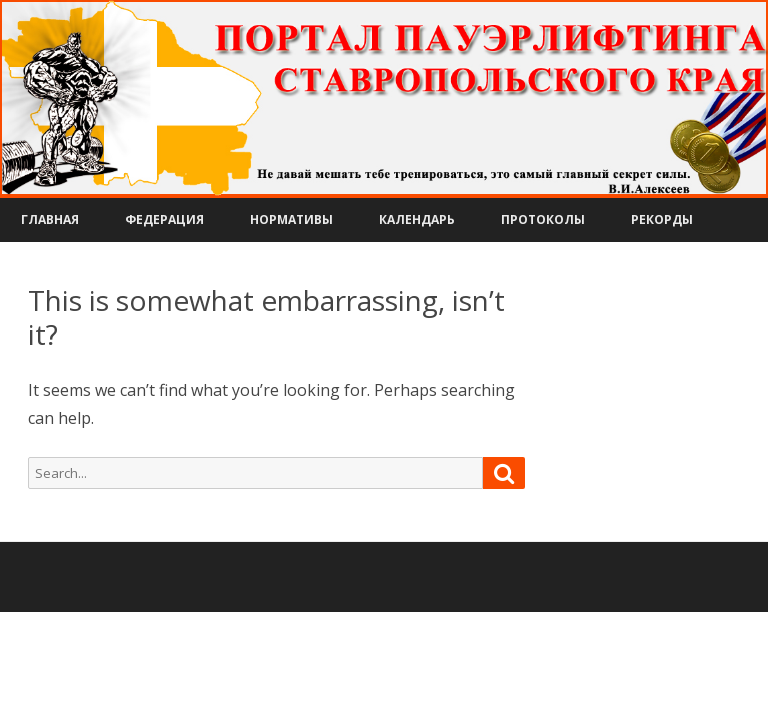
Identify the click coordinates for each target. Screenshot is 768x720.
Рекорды (662, 219)
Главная (50, 219)
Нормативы (291, 219)
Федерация (164, 219)
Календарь (417, 219)
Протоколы (543, 219)
